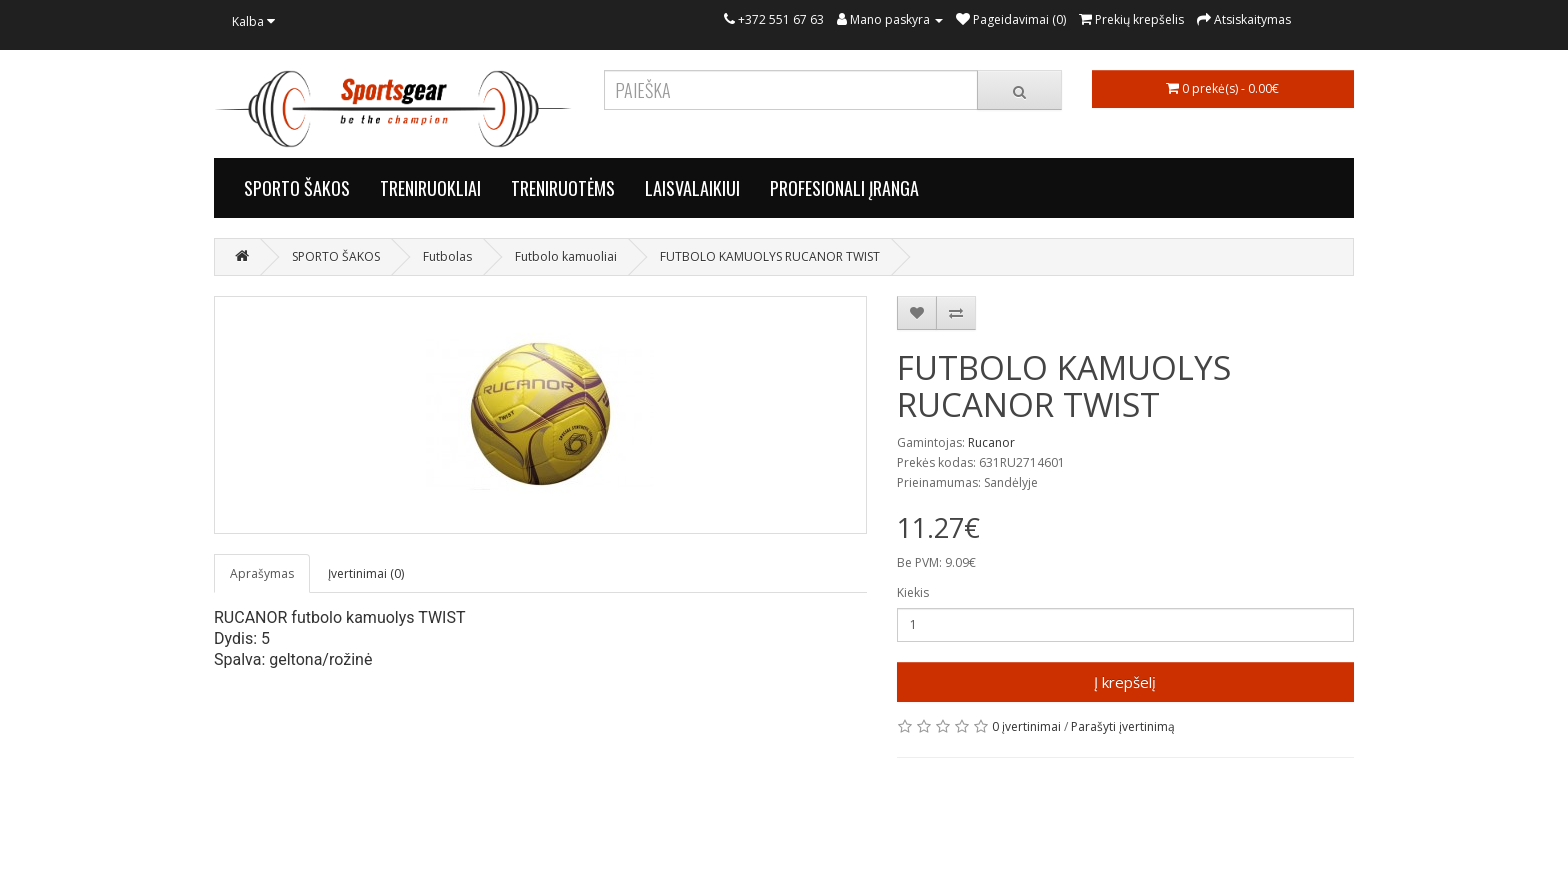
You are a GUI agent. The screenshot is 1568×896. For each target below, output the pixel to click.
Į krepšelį (1125, 682)
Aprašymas (262, 573)
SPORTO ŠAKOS (297, 188)
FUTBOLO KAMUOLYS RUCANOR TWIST (770, 256)
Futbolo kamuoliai (566, 256)
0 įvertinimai (1026, 726)
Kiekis (913, 592)
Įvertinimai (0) (366, 573)
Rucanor (991, 442)
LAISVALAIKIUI (692, 188)
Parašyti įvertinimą (1123, 726)
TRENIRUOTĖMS (563, 188)
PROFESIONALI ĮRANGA (844, 188)
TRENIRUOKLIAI (430, 188)
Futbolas (447, 256)
